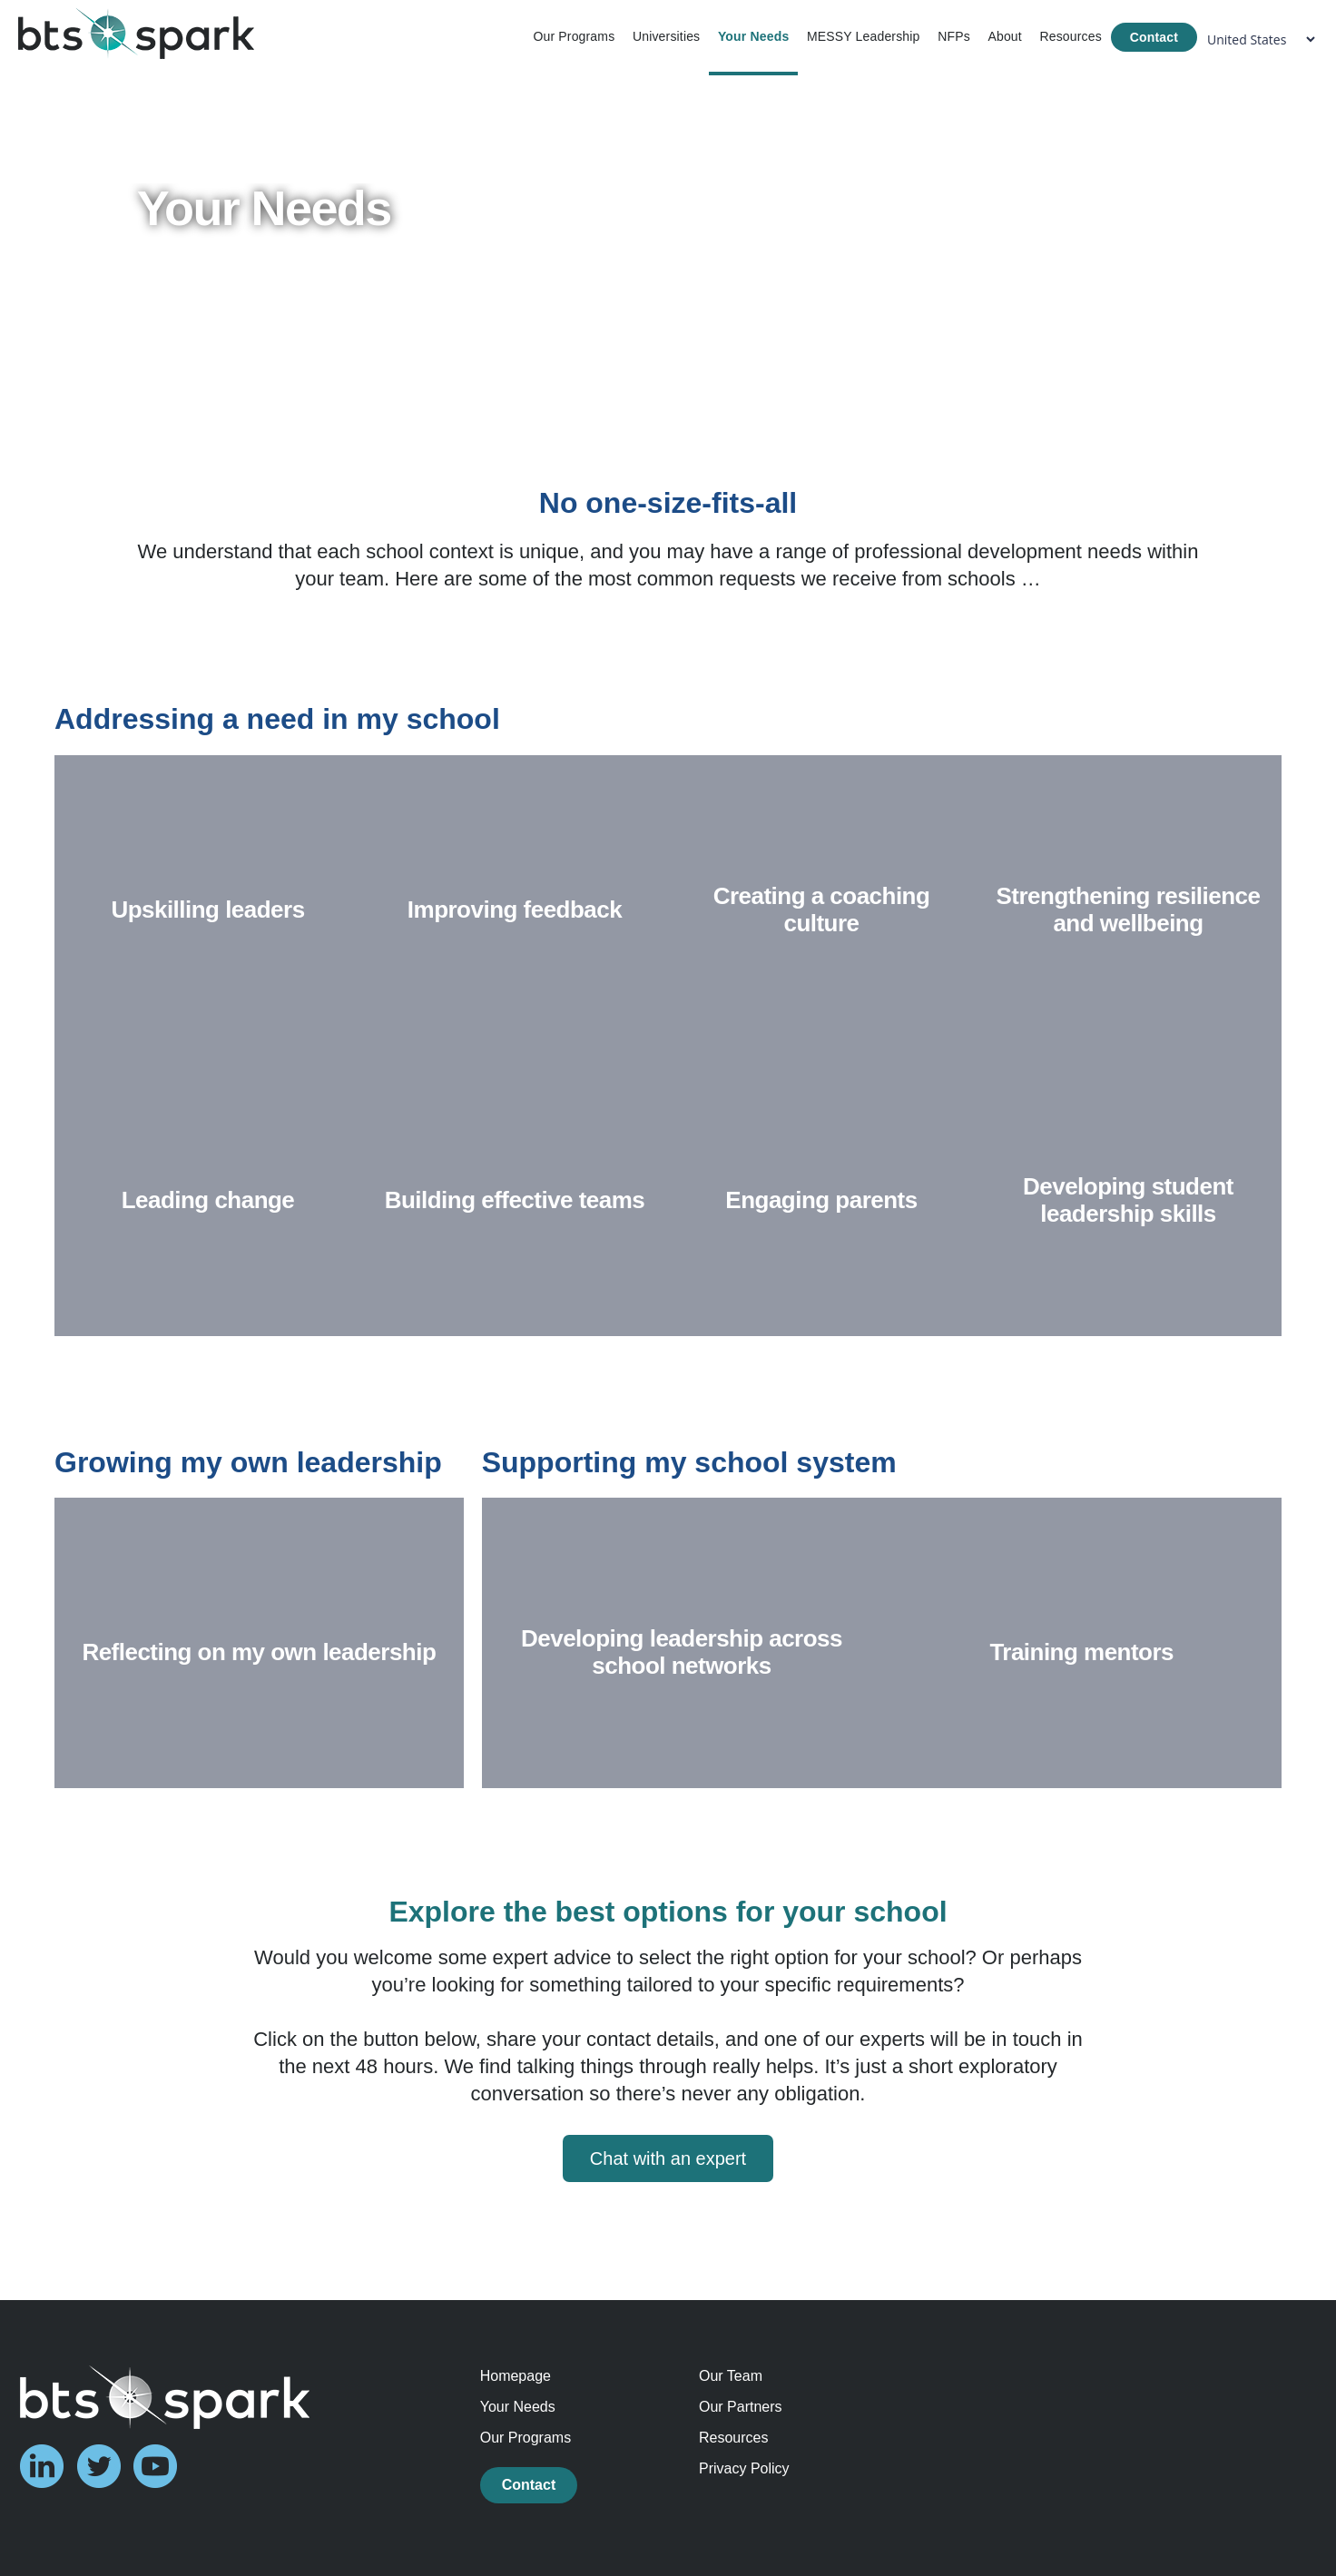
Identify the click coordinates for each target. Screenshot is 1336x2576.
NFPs (954, 36)
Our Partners (740, 2406)
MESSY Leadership (863, 36)
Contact (1154, 37)
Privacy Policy (744, 2468)
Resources (1070, 36)
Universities (666, 36)
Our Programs (573, 36)
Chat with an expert (668, 2158)
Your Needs (753, 36)
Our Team (730, 2376)
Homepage (515, 2376)
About (1004, 36)
